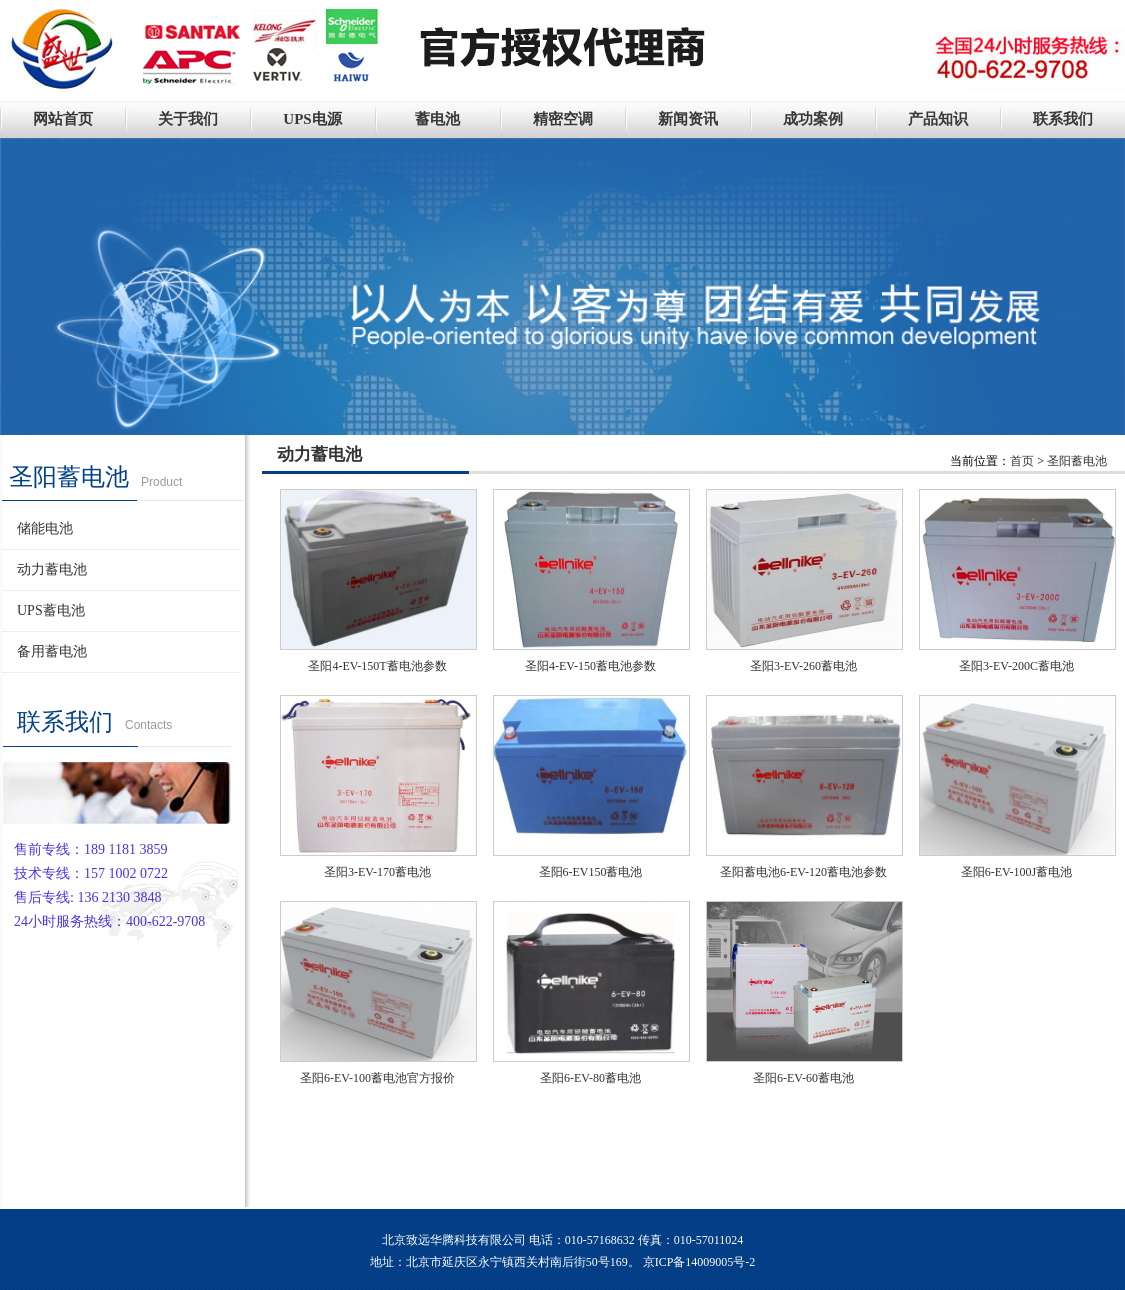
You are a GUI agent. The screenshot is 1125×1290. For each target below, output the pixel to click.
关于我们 (188, 119)
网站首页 (63, 119)
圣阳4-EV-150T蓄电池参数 (377, 666)
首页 (1022, 461)
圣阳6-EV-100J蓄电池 (1017, 872)
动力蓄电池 (52, 569)
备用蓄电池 (52, 651)
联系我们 (1063, 119)
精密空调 (563, 119)
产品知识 (938, 119)
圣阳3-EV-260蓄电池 (803, 666)
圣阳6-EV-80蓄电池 (590, 1078)
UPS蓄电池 (51, 610)
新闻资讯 (688, 119)
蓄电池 (437, 119)
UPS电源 (312, 119)
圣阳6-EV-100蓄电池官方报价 (377, 1078)
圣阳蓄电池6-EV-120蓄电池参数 (803, 872)
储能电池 (45, 528)
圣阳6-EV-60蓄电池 (803, 1078)
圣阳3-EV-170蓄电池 (377, 872)
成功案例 (813, 119)
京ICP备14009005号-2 (699, 1262)
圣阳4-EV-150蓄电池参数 (590, 666)
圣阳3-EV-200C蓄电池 (1016, 666)
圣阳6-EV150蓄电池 (591, 872)
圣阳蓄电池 (1077, 461)
